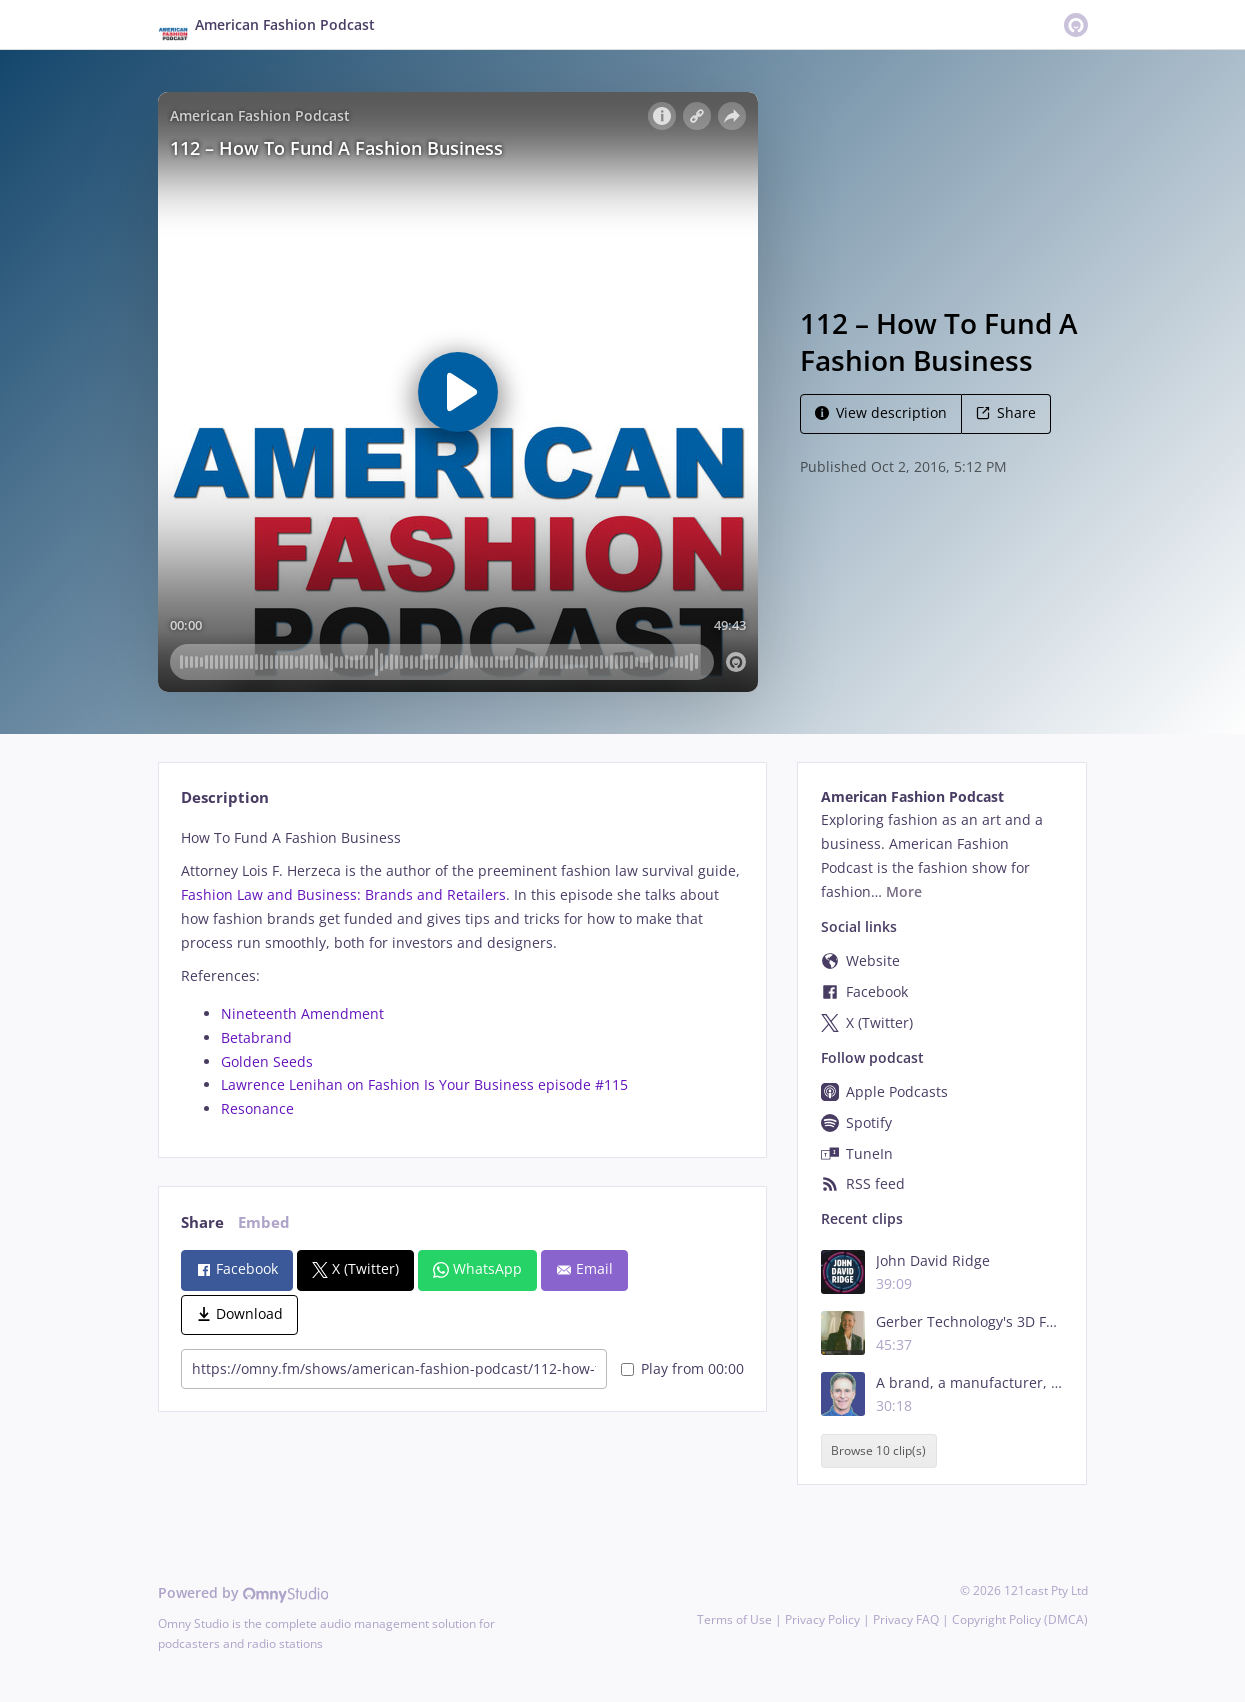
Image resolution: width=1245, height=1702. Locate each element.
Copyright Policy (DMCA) (1020, 1619)
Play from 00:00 (682, 1368)
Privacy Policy (822, 1619)
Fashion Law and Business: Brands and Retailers (343, 894)
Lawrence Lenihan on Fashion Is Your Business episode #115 (424, 1084)
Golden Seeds (267, 1061)
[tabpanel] (462, 973)
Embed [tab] (264, 1222)
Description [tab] (225, 797)
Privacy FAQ (906, 1619)
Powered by (243, 1592)
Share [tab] (202, 1222)
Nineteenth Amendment (302, 1013)
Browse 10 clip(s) (878, 1451)
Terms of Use (734, 1619)
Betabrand (256, 1037)
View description (881, 412)
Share (1006, 412)
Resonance (257, 1108)
